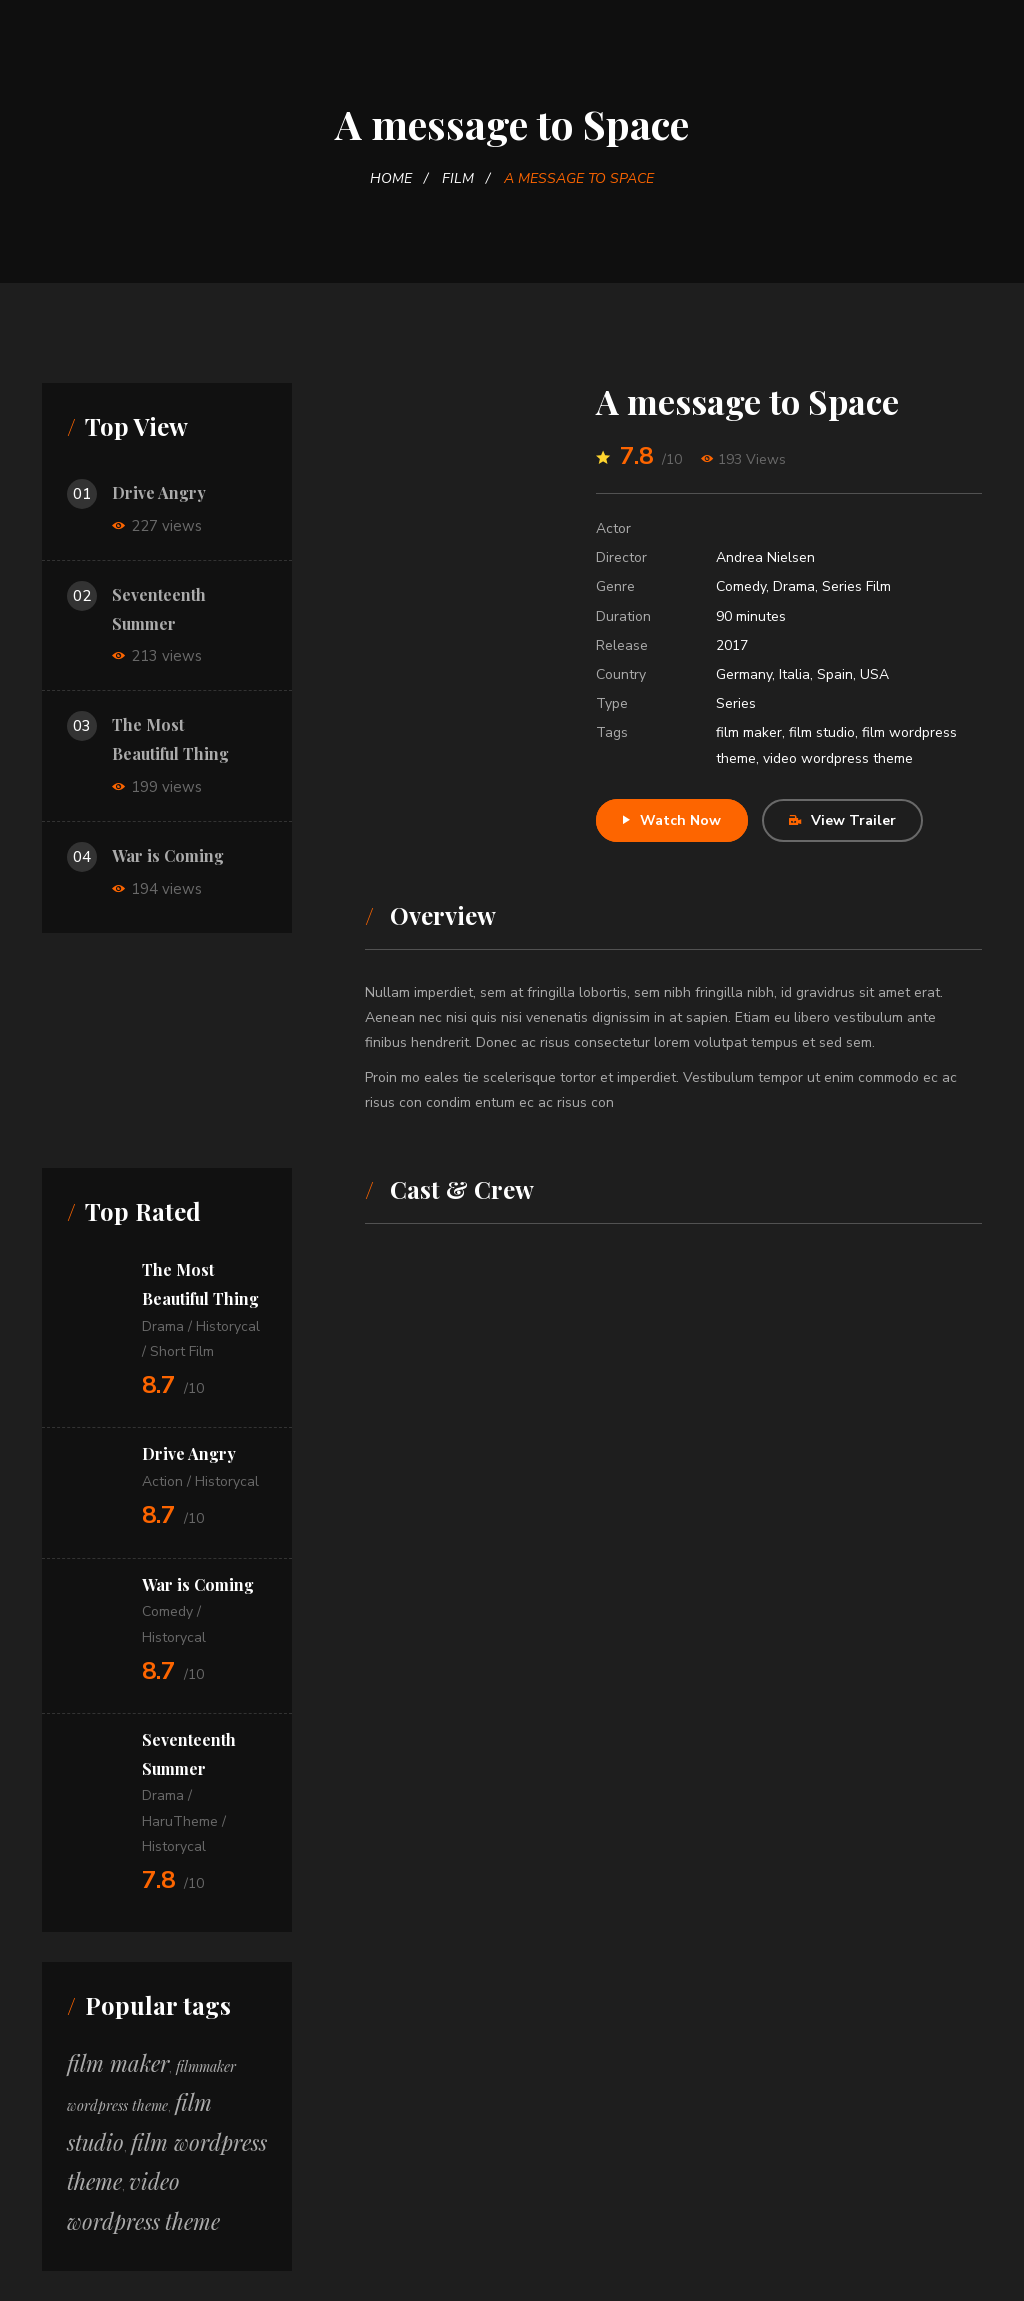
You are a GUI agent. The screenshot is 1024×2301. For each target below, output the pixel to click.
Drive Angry (159, 492)
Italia (794, 674)
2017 (732, 645)
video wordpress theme (838, 758)
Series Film (856, 586)
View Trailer (842, 820)
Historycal (228, 1326)
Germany (744, 674)
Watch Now (672, 820)
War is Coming (168, 855)
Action (162, 1481)
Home (391, 178)
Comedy (741, 586)
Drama (794, 586)
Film (458, 178)
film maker (749, 732)
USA (874, 674)
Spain (835, 674)
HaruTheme (180, 1821)
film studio (822, 732)
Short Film (182, 1351)
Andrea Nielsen (765, 557)
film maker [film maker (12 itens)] (118, 2063)
